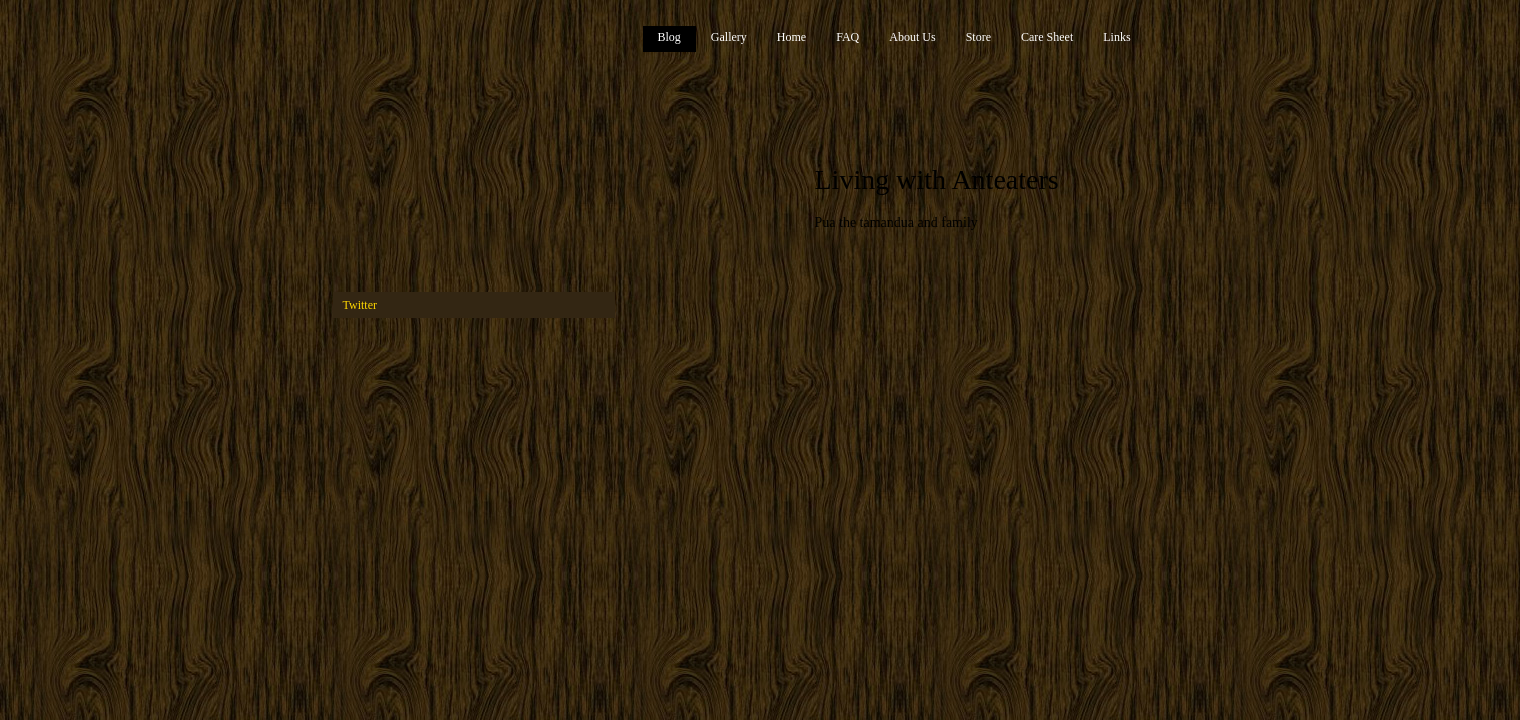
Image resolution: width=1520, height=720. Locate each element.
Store (978, 37)
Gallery (729, 37)
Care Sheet (1047, 37)
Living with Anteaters (937, 179)
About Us (912, 37)
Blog (669, 37)
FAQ (847, 37)
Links (1116, 37)
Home (791, 37)
